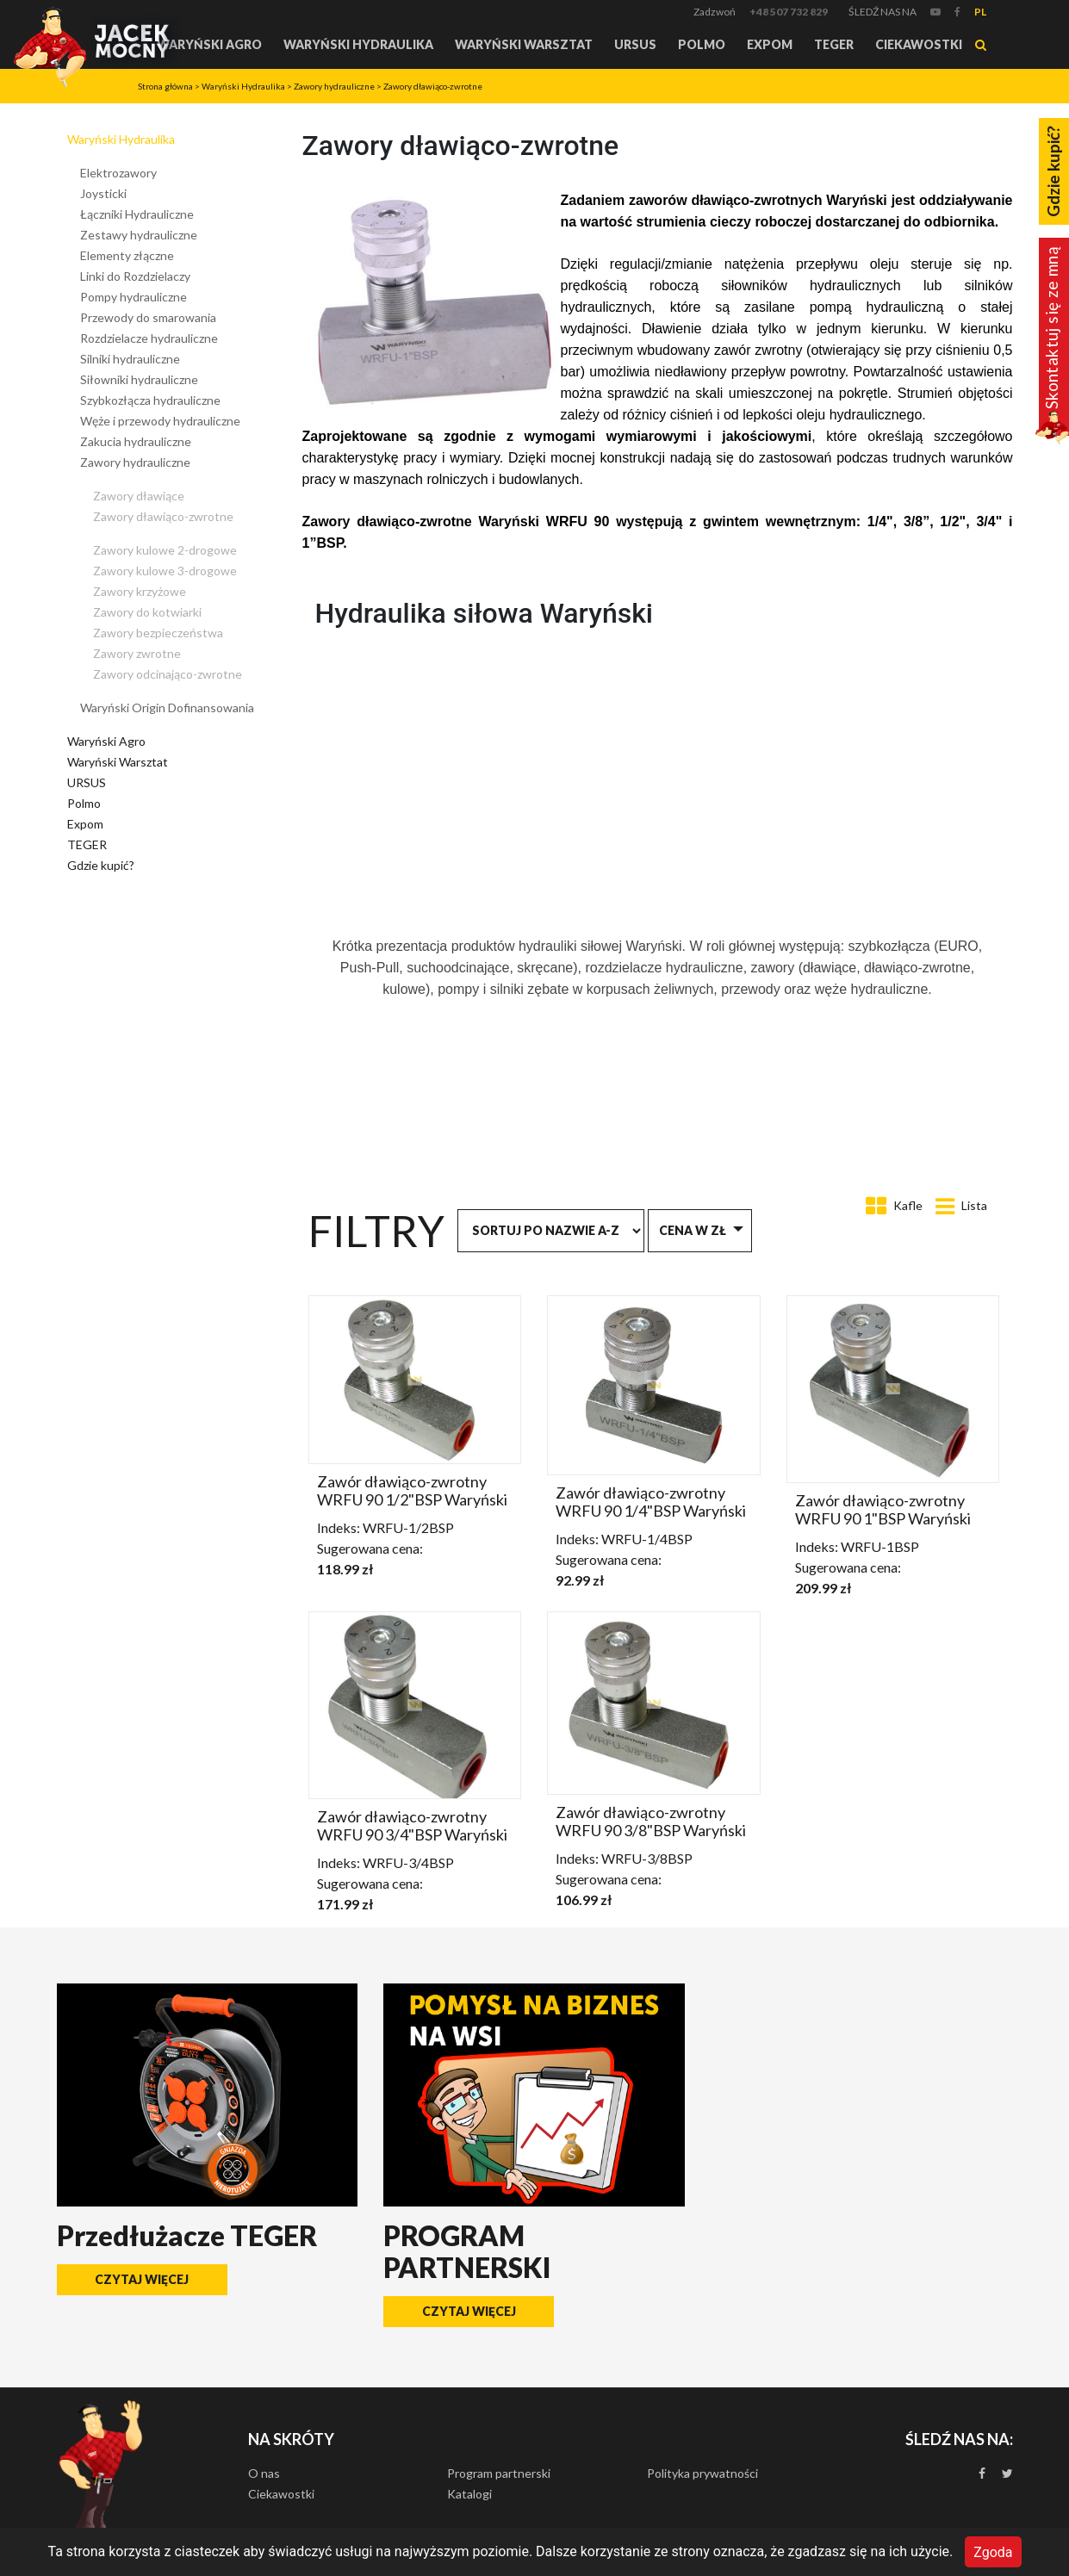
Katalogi (469, 2493)
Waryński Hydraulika (358, 44)
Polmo (701, 44)
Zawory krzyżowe (139, 591)
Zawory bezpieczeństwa (158, 632)
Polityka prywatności (702, 2473)
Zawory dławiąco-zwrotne (432, 86)
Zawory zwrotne (137, 653)
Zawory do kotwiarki (147, 612)
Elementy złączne (127, 255)
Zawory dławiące (138, 495)
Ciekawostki (918, 44)
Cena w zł (692, 1230)
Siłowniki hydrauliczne (139, 379)
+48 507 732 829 (788, 11)
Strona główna (165, 86)
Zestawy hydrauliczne (138, 234)
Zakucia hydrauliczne (135, 441)
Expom (769, 44)
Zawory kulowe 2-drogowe (165, 550)
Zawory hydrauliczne (334, 86)
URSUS (635, 44)
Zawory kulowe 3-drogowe (165, 570)
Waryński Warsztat (524, 44)
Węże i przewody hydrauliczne (160, 420)
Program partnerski (498, 2473)
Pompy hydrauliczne (133, 296)
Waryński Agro (209, 44)
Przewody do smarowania (148, 317)
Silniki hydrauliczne (130, 358)
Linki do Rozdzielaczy (135, 276)
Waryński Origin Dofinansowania (167, 707)
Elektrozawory (118, 172)
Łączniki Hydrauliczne (137, 214)
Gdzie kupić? (100, 865)
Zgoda (992, 2551)
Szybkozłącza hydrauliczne (150, 400)
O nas (264, 2473)
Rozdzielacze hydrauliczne (149, 338)
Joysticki (103, 193)
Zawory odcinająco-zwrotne (167, 674)
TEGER (834, 44)
